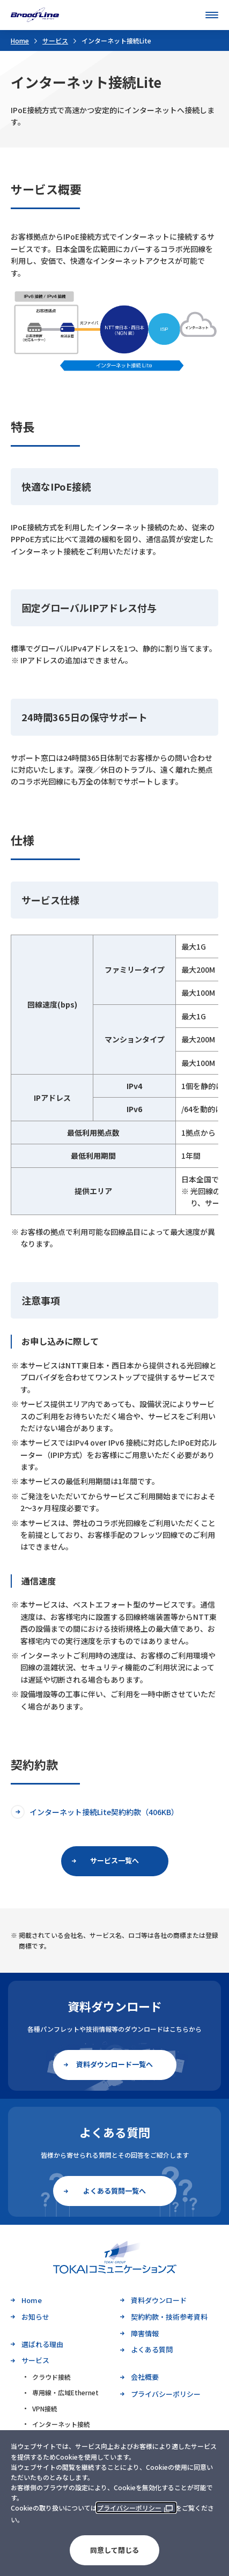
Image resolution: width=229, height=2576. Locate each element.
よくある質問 (152, 2349)
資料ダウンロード (159, 2300)
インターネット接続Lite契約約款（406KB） (104, 1812)
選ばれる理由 (42, 2344)
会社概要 (145, 2377)
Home (20, 40)
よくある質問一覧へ (114, 2191)
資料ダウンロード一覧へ (114, 2064)
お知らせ (35, 2317)
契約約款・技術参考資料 (169, 2317)
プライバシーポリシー (129, 2507)
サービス (55, 40)
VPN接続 (44, 2408)
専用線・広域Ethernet (65, 2392)
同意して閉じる (114, 2550)
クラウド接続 (51, 2376)
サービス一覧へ (114, 1860)
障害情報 (145, 2333)
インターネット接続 (61, 2424)
